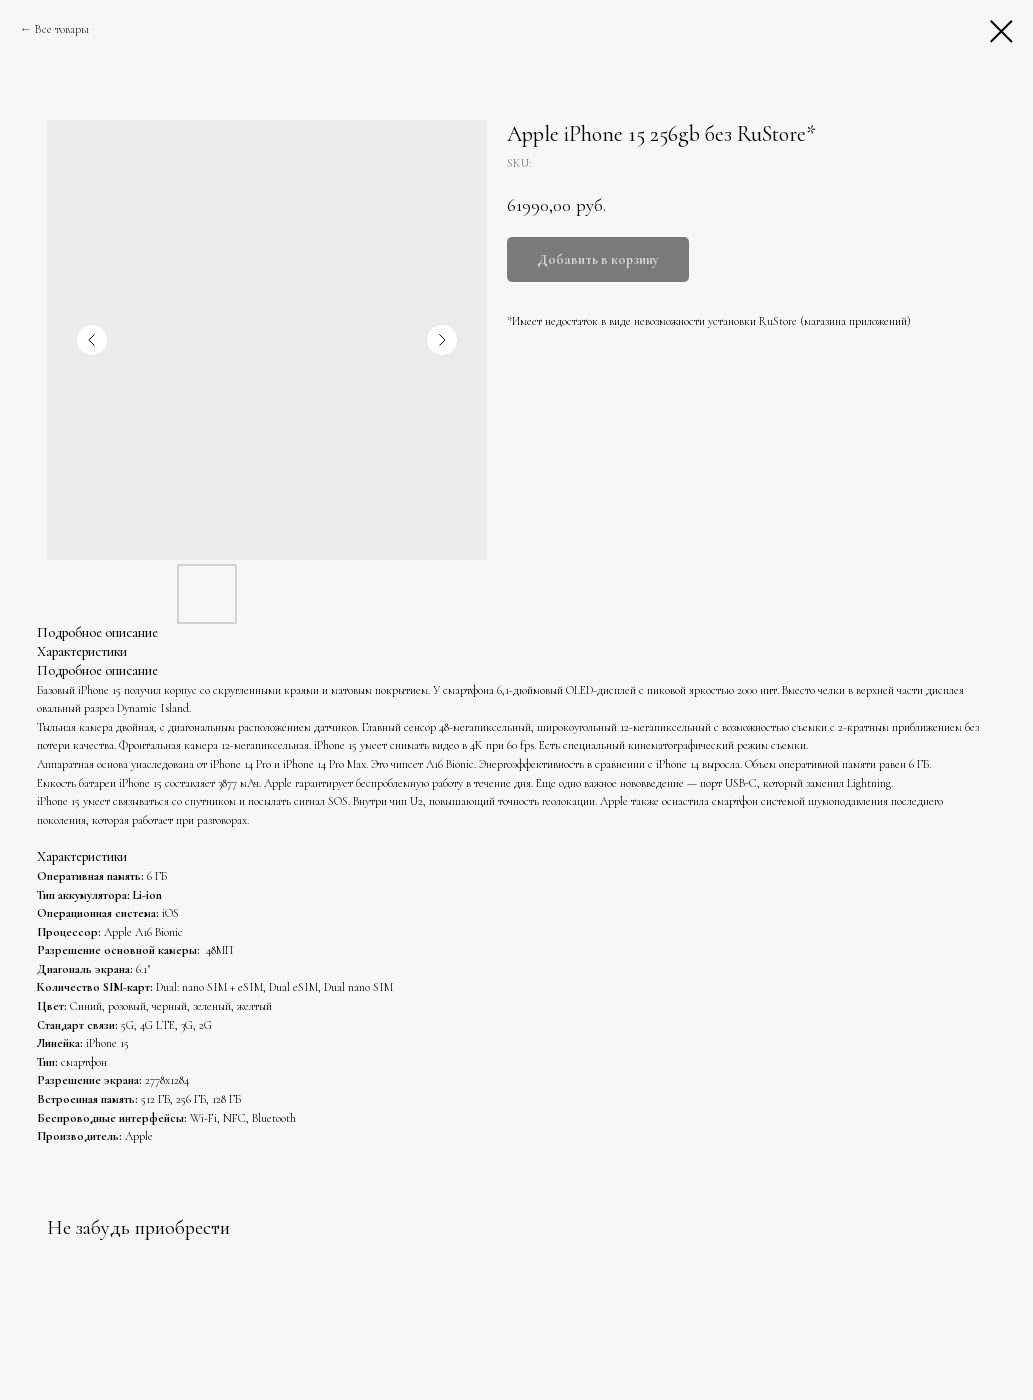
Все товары (62, 29)
